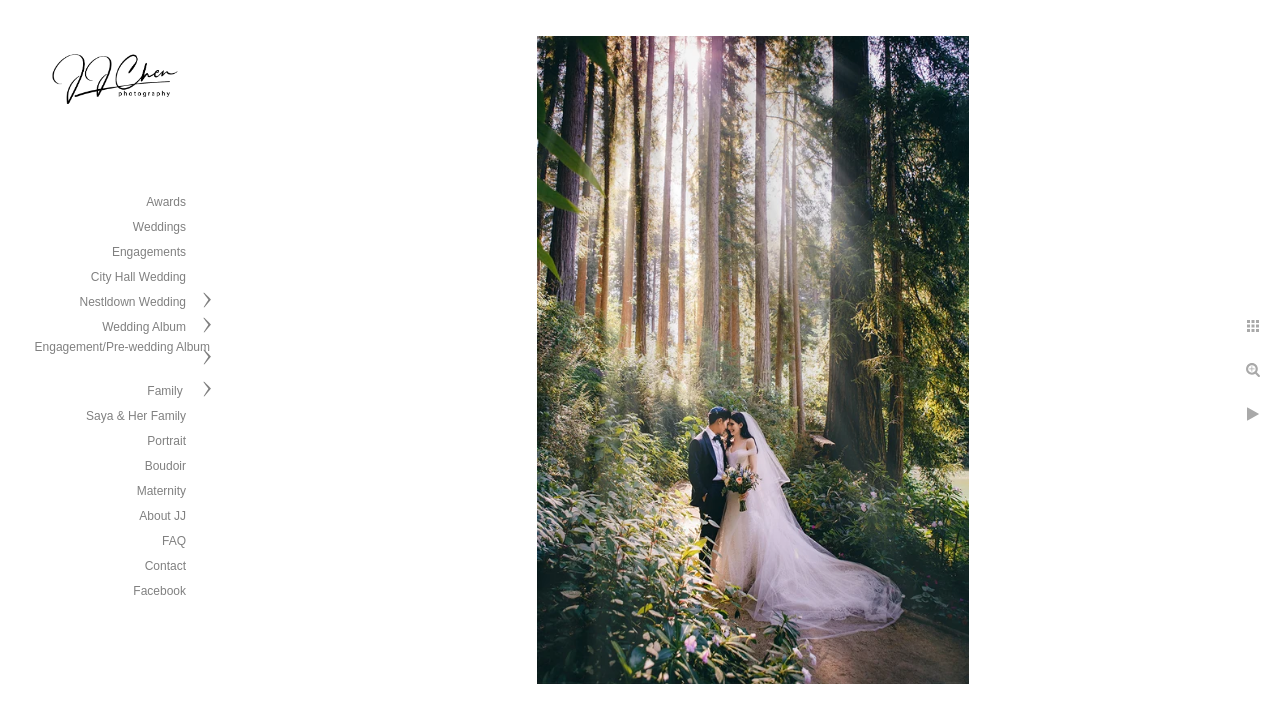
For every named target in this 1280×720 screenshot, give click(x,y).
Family (166, 391)
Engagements (149, 252)
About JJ (162, 516)
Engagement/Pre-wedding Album (122, 347)
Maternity (161, 491)
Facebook (159, 591)
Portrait (166, 441)
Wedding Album (144, 327)
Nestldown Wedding (132, 302)
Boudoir (165, 466)
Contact (165, 566)
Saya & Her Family (136, 416)
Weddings (159, 227)
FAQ (174, 541)
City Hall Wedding (138, 277)
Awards (166, 202)
